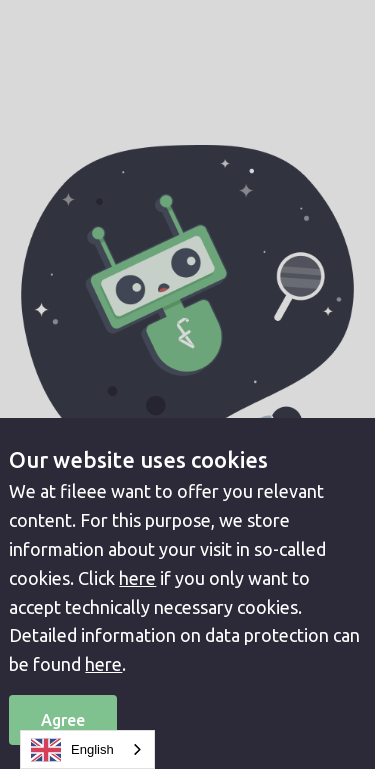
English (72, 750)
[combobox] (87, 749)
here (137, 578)
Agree (63, 720)
